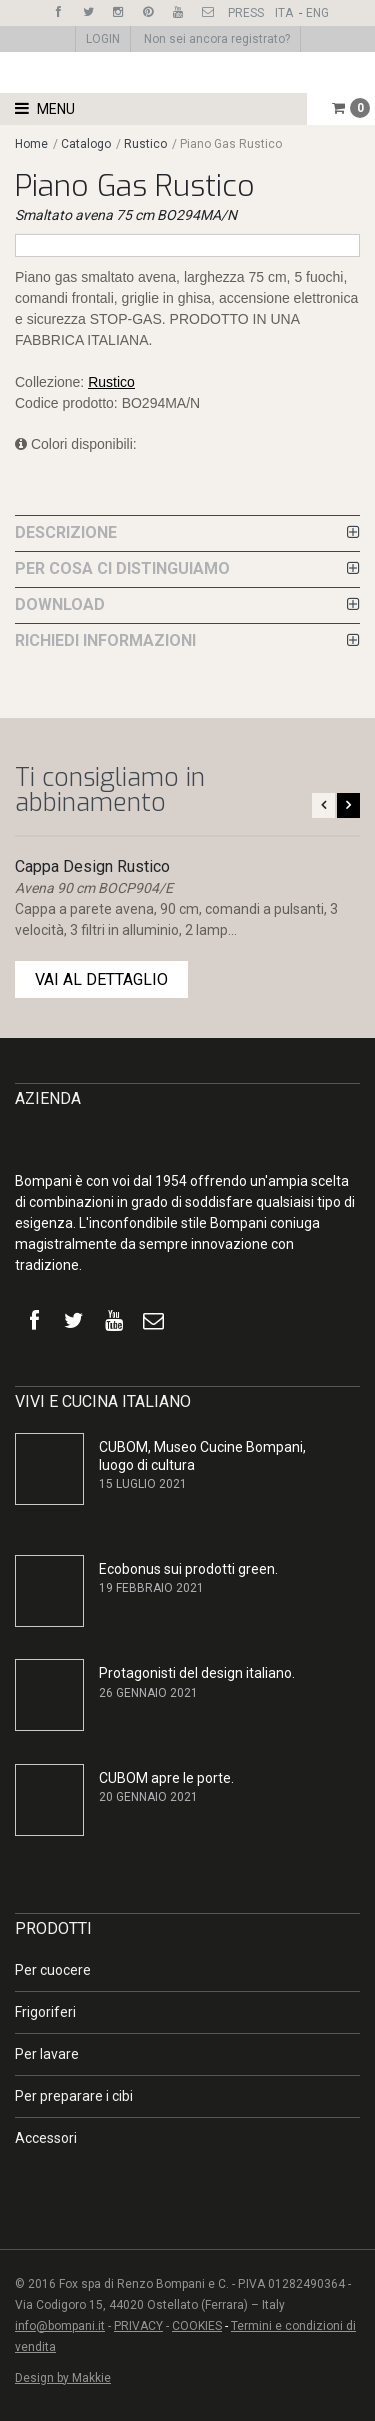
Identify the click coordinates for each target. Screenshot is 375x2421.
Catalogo (87, 144)
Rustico (145, 144)
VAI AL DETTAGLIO (101, 979)
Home (31, 144)
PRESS (246, 13)
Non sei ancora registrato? (217, 39)
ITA (284, 13)
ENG (317, 13)
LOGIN (103, 39)
